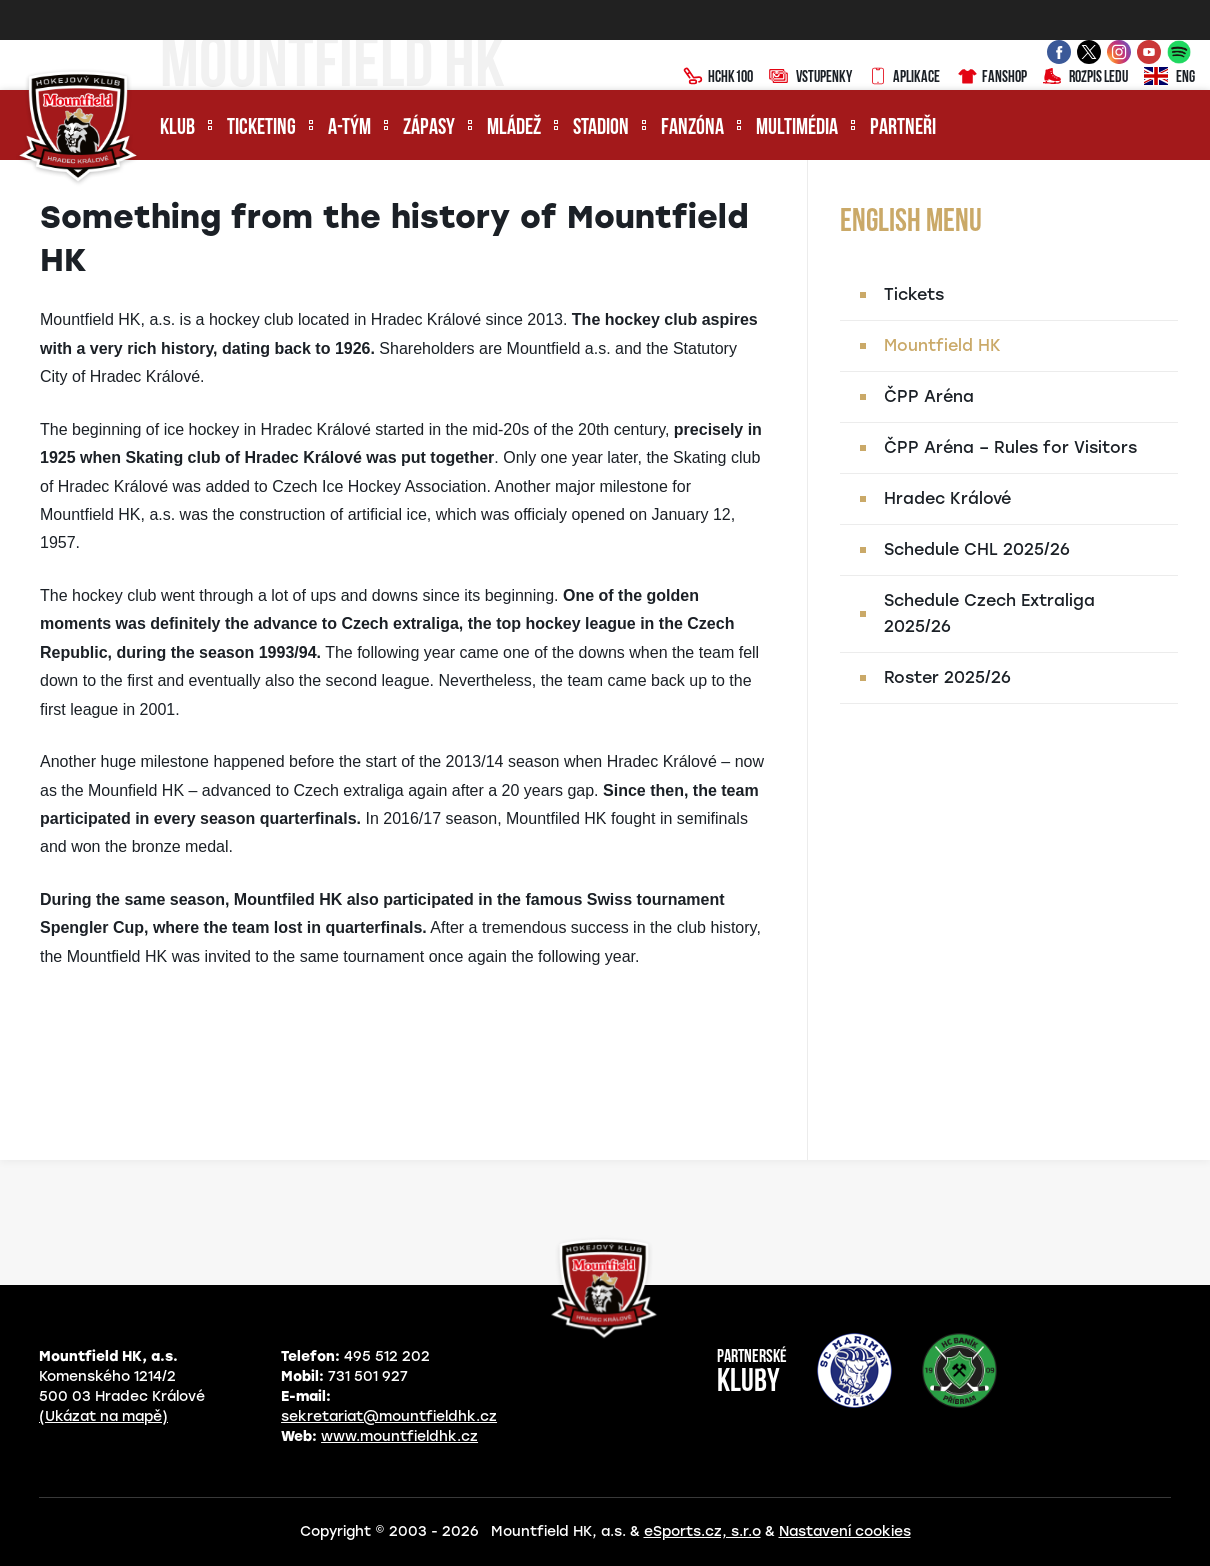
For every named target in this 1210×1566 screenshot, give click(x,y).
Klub (177, 128)
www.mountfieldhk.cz (399, 1436)
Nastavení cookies (845, 1531)
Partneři (903, 128)
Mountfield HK (942, 345)
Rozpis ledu (1085, 78)
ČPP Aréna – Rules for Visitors (1010, 447)
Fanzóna (692, 128)
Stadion (601, 128)
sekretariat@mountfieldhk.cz (389, 1416)
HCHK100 (718, 78)
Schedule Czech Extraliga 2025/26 (989, 613)
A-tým (349, 128)
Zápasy (429, 128)
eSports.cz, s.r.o (702, 1531)
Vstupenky (810, 78)
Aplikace (904, 78)
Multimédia (797, 128)
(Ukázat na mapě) (103, 1416)
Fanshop (991, 78)
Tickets (914, 294)
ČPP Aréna (929, 396)
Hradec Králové (947, 498)
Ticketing (261, 128)
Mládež (514, 128)
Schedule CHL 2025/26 (977, 549)
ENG (1169, 78)
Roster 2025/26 (947, 677)
